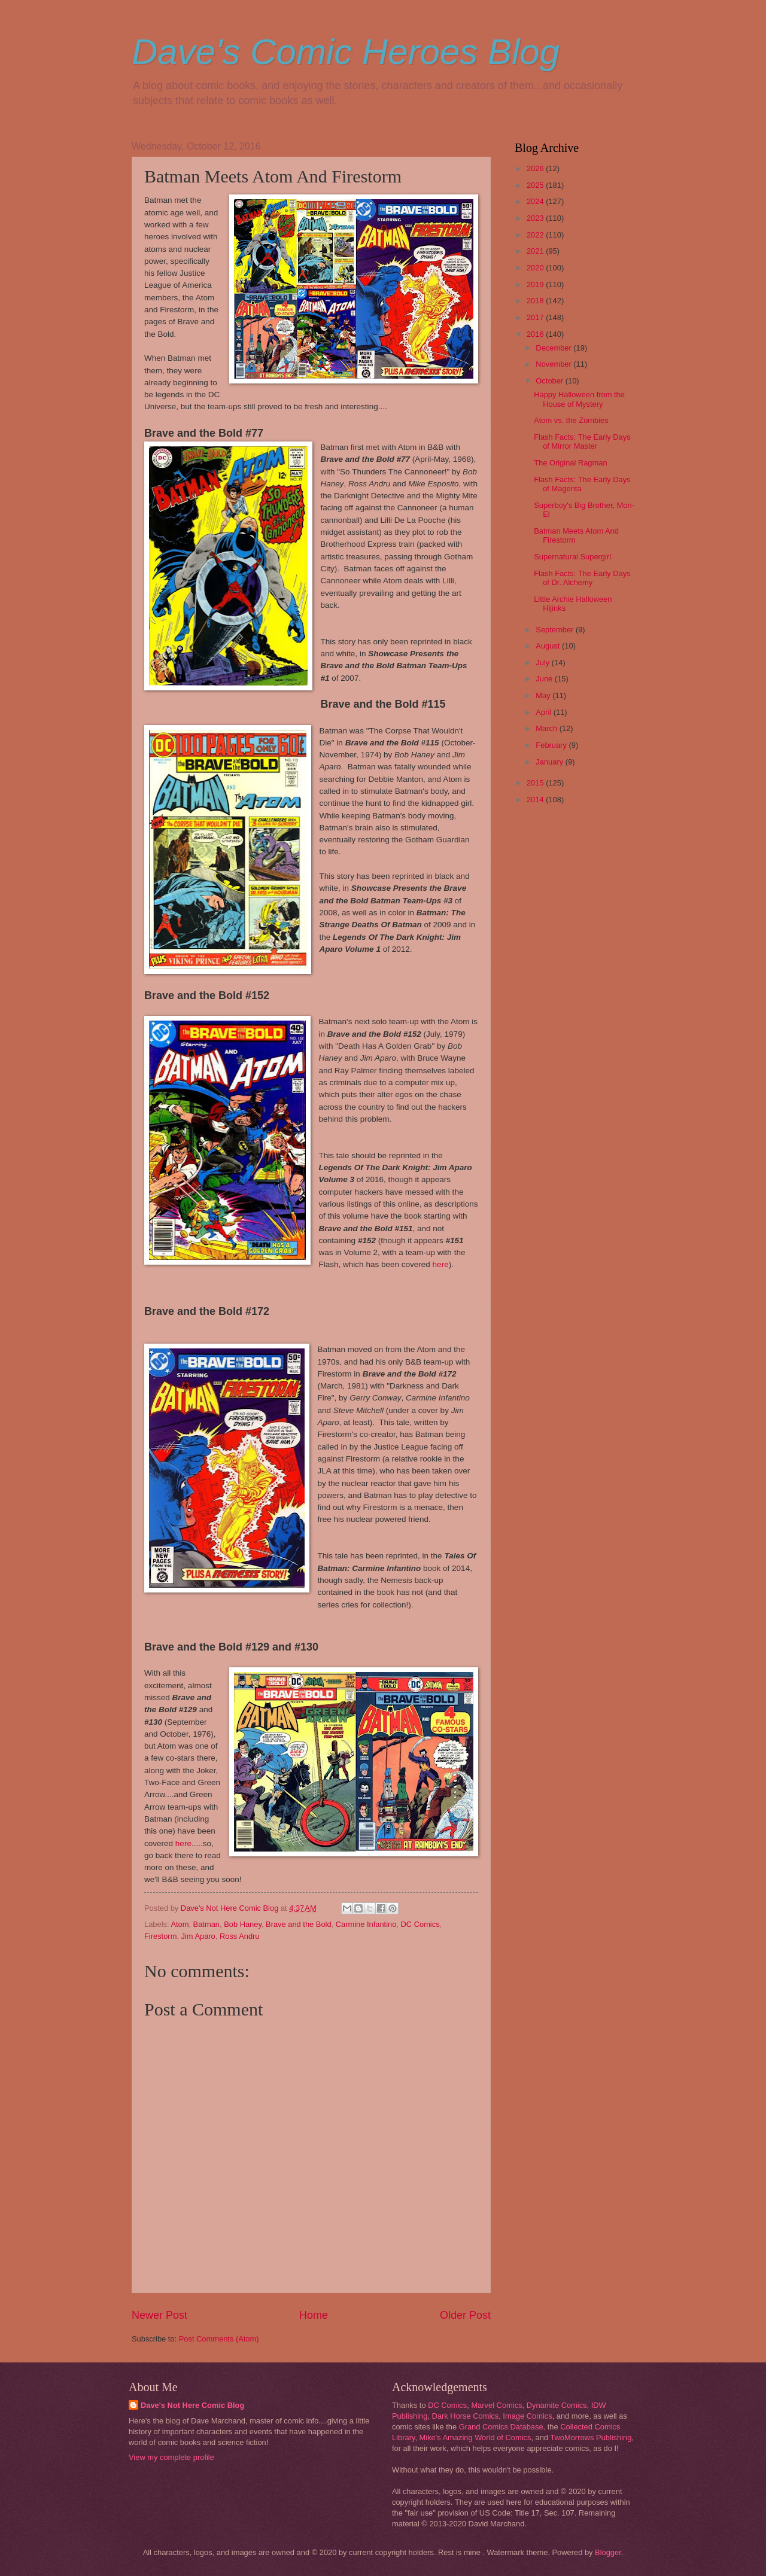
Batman (206, 1924)
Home (313, 2315)
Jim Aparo (198, 1936)
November (554, 364)
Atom (180, 1924)
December (554, 347)
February (552, 745)
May (544, 695)
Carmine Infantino (366, 1924)
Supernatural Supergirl (572, 556)
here (441, 1264)
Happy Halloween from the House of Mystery (579, 399)
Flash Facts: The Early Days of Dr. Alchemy (582, 578)
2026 (536, 168)
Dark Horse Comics (465, 2415)
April (544, 712)
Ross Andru (240, 1936)
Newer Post (159, 2315)
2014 (536, 799)
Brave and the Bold (299, 1924)
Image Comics (527, 2415)
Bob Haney (243, 1924)
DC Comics (420, 1924)
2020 (536, 267)
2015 (536, 782)
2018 (536, 300)
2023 (536, 218)
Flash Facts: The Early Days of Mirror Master (582, 441)
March (547, 728)
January (550, 761)
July (543, 662)
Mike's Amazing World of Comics (475, 2437)
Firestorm (160, 1936)
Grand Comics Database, (502, 2426)
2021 (536, 250)
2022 (536, 234)
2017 (536, 317)
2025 (536, 185)
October (550, 380)
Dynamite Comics (557, 2405)
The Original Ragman (570, 462)
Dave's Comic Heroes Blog (346, 52)
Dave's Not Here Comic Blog (192, 2405)
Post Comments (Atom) (219, 2338)
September (556, 629)
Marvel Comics (496, 2405)
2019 (536, 284)
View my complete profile (171, 2457)
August (549, 645)
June (545, 678)
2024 (536, 201)
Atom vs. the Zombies (571, 420)
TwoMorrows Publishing (590, 2437)
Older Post (465, 2315)
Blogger (608, 2552)
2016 (536, 334)
